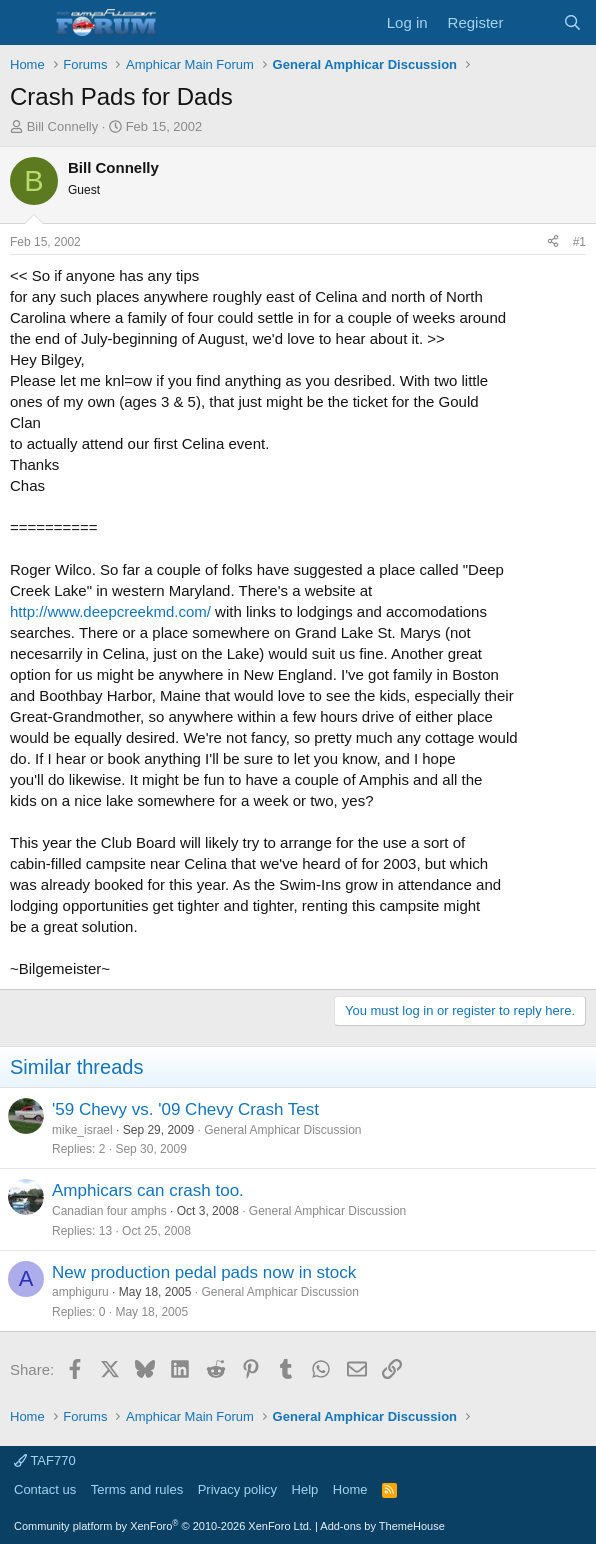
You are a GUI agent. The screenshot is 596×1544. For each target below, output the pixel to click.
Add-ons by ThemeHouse (382, 1526)
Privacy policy (237, 1489)
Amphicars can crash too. (148, 1190)
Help (305, 1489)
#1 (579, 242)
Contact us (45, 1489)
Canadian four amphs (109, 1211)
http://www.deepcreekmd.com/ (110, 611)
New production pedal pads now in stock (204, 1272)
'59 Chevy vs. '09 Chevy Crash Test (185, 1109)
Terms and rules (137, 1489)
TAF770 (45, 1460)
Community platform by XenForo (163, 1526)
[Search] (572, 22)
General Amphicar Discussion (282, 1130)
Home (350, 1489)
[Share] (553, 242)
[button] (27, 23)
